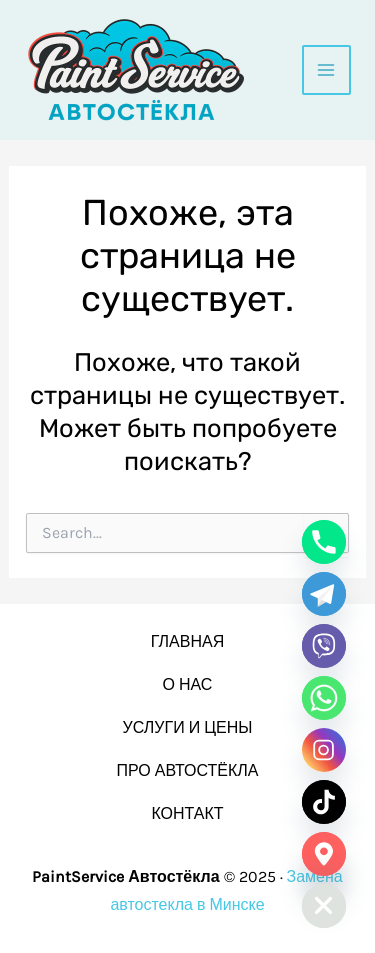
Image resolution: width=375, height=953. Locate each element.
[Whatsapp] (324, 698)
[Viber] (324, 646)
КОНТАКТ (187, 813)
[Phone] (324, 542)
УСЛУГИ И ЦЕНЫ (188, 727)
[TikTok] (324, 802)
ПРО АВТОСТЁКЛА (187, 770)
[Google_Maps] (324, 854)
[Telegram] (324, 594)
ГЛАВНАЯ (187, 641)
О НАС (188, 684)
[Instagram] (324, 750)
